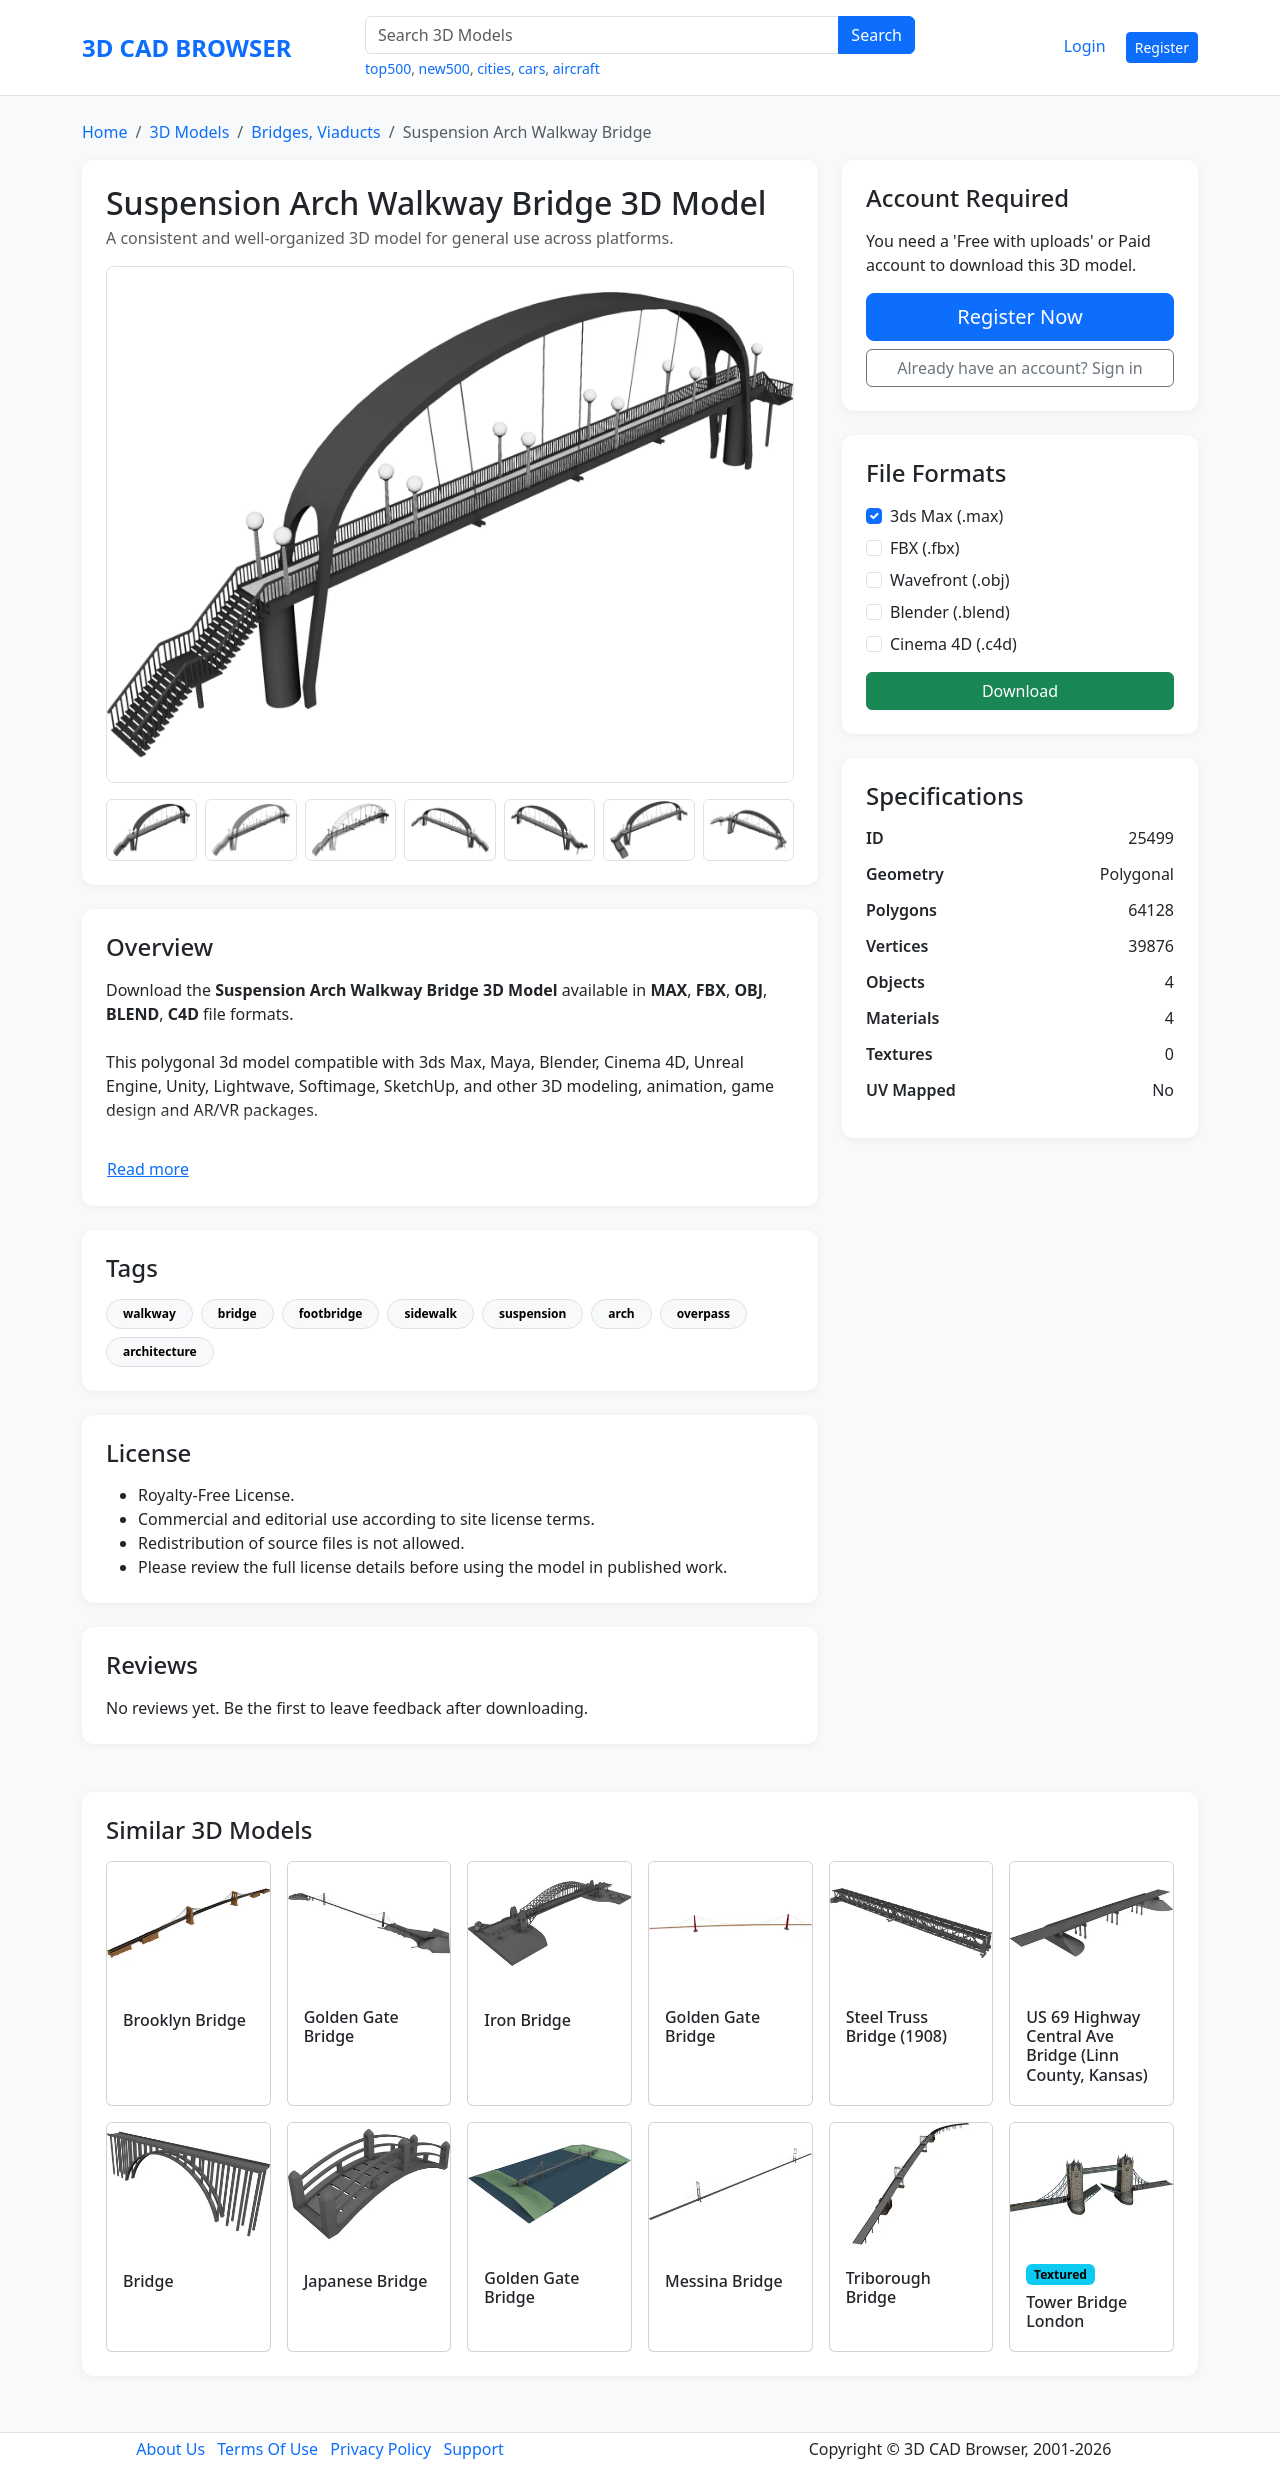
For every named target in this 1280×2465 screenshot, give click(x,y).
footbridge (331, 1313)
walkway (149, 1313)
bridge (237, 1313)
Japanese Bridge (366, 2281)
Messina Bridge (724, 2281)
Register (1162, 47)
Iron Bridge (527, 2020)
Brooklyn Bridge (184, 2020)
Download (1020, 691)
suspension (532, 1313)
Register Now (1019, 316)
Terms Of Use (267, 2449)
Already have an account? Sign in (1020, 368)
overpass (703, 1313)
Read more (148, 1169)
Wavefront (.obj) (950, 580)
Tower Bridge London (1076, 2311)
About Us (170, 2449)
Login (1085, 46)
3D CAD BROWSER (186, 47)
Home (105, 132)
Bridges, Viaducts (316, 132)
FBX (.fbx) (925, 548)
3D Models (189, 132)
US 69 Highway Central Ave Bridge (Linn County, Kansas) (1086, 2046)
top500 (388, 68)
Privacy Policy (380, 2449)
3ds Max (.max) (946, 516)
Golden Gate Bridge (351, 2026)
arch (621, 1313)
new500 (444, 68)
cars (531, 68)
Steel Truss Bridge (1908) (896, 2026)
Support (473, 2449)
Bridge (148, 2281)
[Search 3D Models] (602, 35)
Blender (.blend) (950, 612)
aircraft (576, 68)
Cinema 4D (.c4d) (953, 644)
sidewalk (430, 1313)
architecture (160, 1351)
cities (494, 68)
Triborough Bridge (888, 2287)
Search (876, 35)
